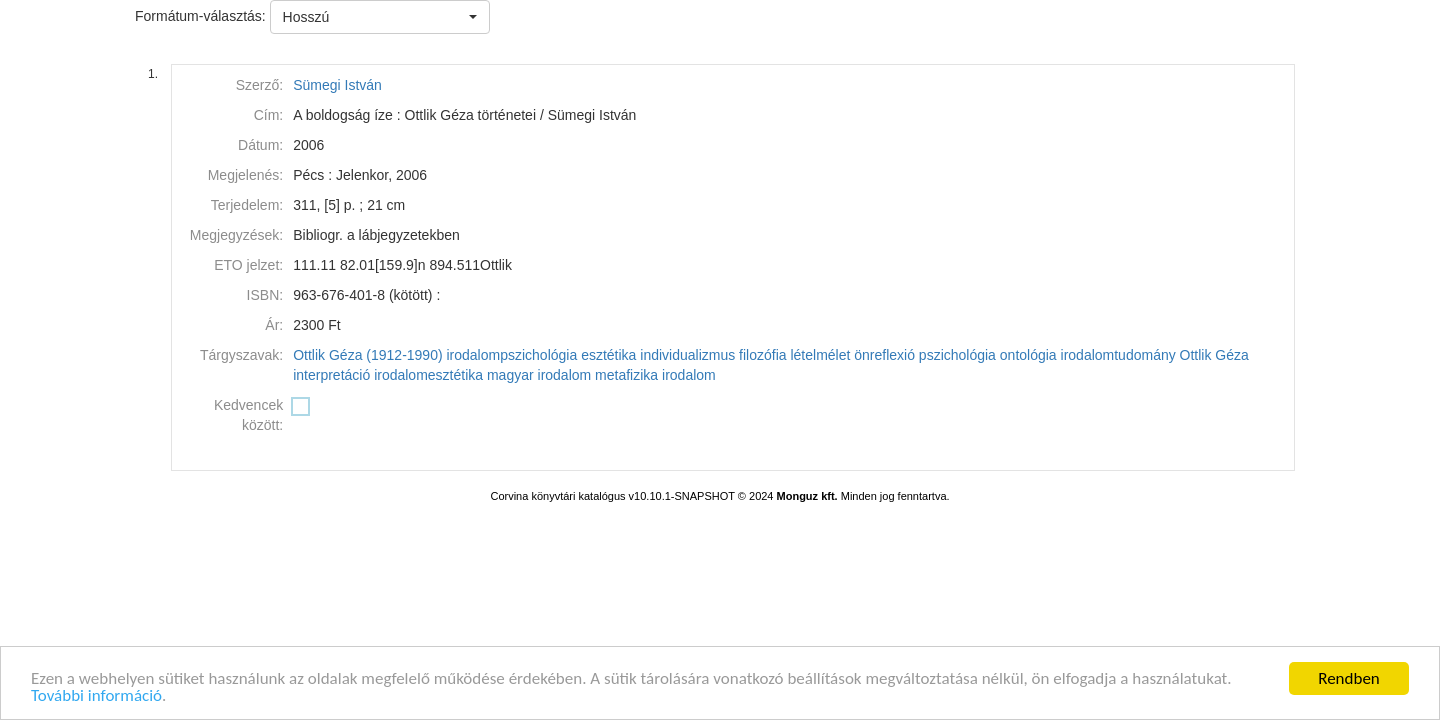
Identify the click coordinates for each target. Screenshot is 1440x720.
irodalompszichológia (511, 355)
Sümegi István (337, 85)
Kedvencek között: (248, 415)
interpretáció (331, 375)
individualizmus (687, 355)
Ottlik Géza (1214, 355)
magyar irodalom (539, 375)
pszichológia (957, 355)
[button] (380, 17)
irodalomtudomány (1118, 355)
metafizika (626, 375)
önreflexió (884, 355)
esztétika (608, 355)
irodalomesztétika (428, 375)
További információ (96, 696)
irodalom (689, 375)
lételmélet (820, 355)
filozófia (762, 355)
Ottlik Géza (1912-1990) (367, 355)
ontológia (1028, 355)
